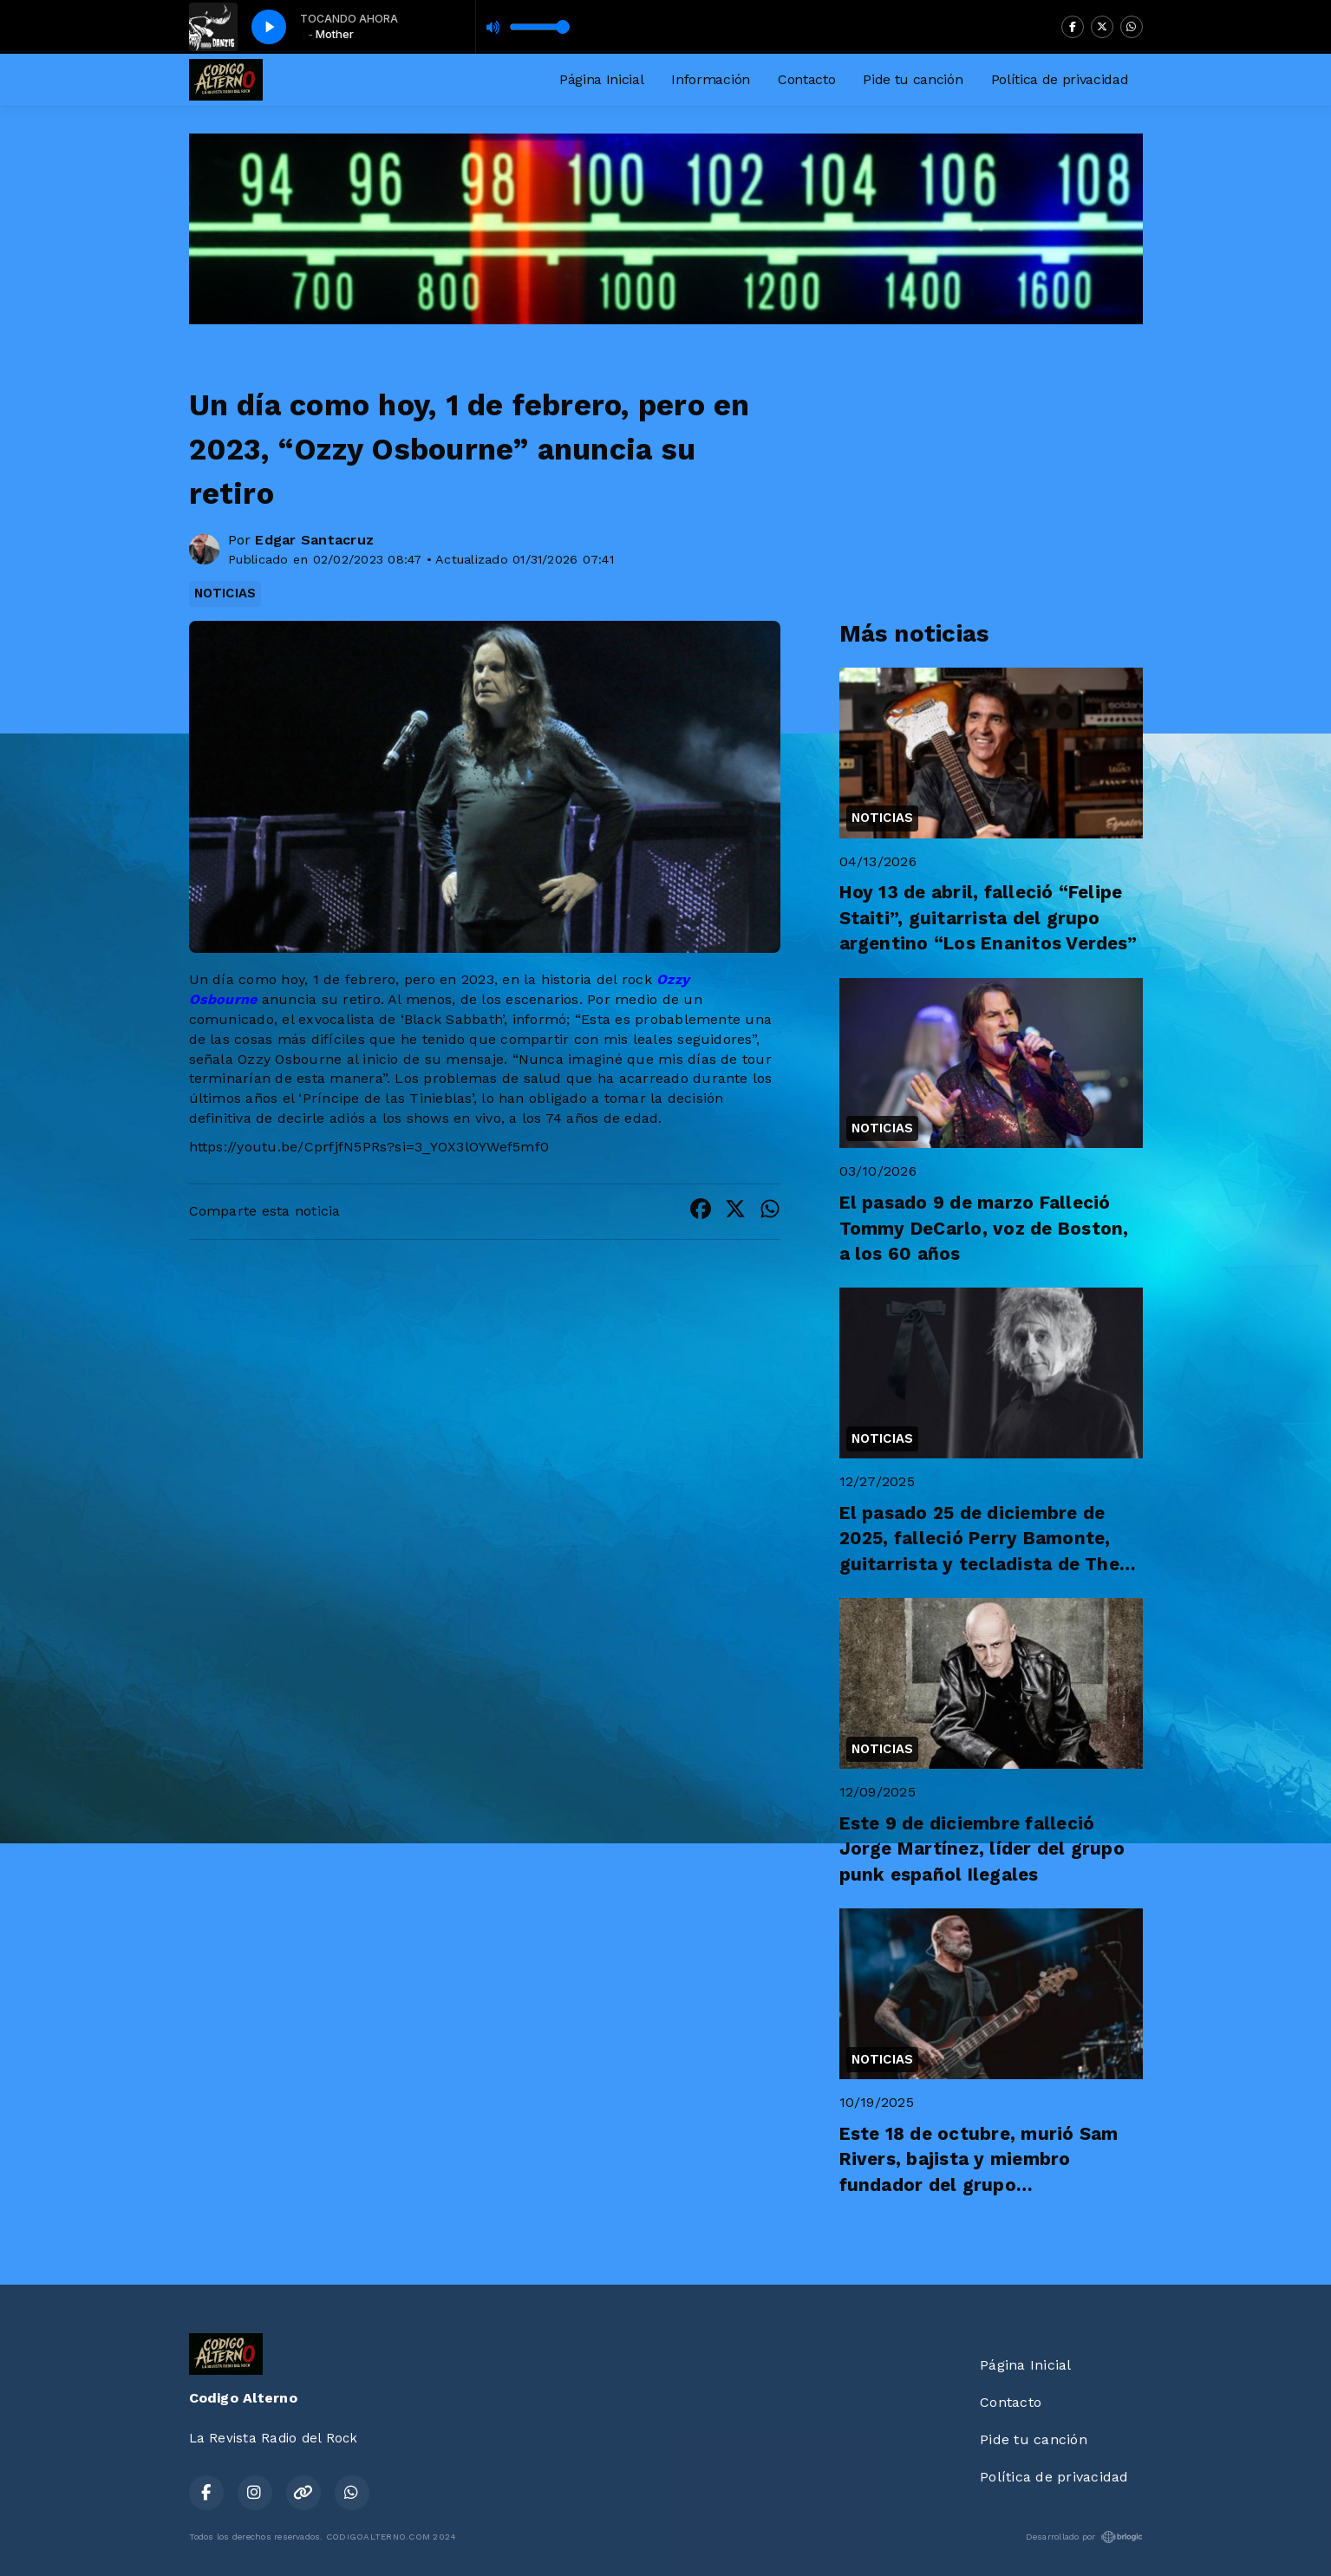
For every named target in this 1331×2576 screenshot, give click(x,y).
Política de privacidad (1060, 79)
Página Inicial (601, 79)
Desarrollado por (1084, 2537)
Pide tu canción (912, 79)
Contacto (806, 79)
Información (710, 79)
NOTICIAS (225, 593)
